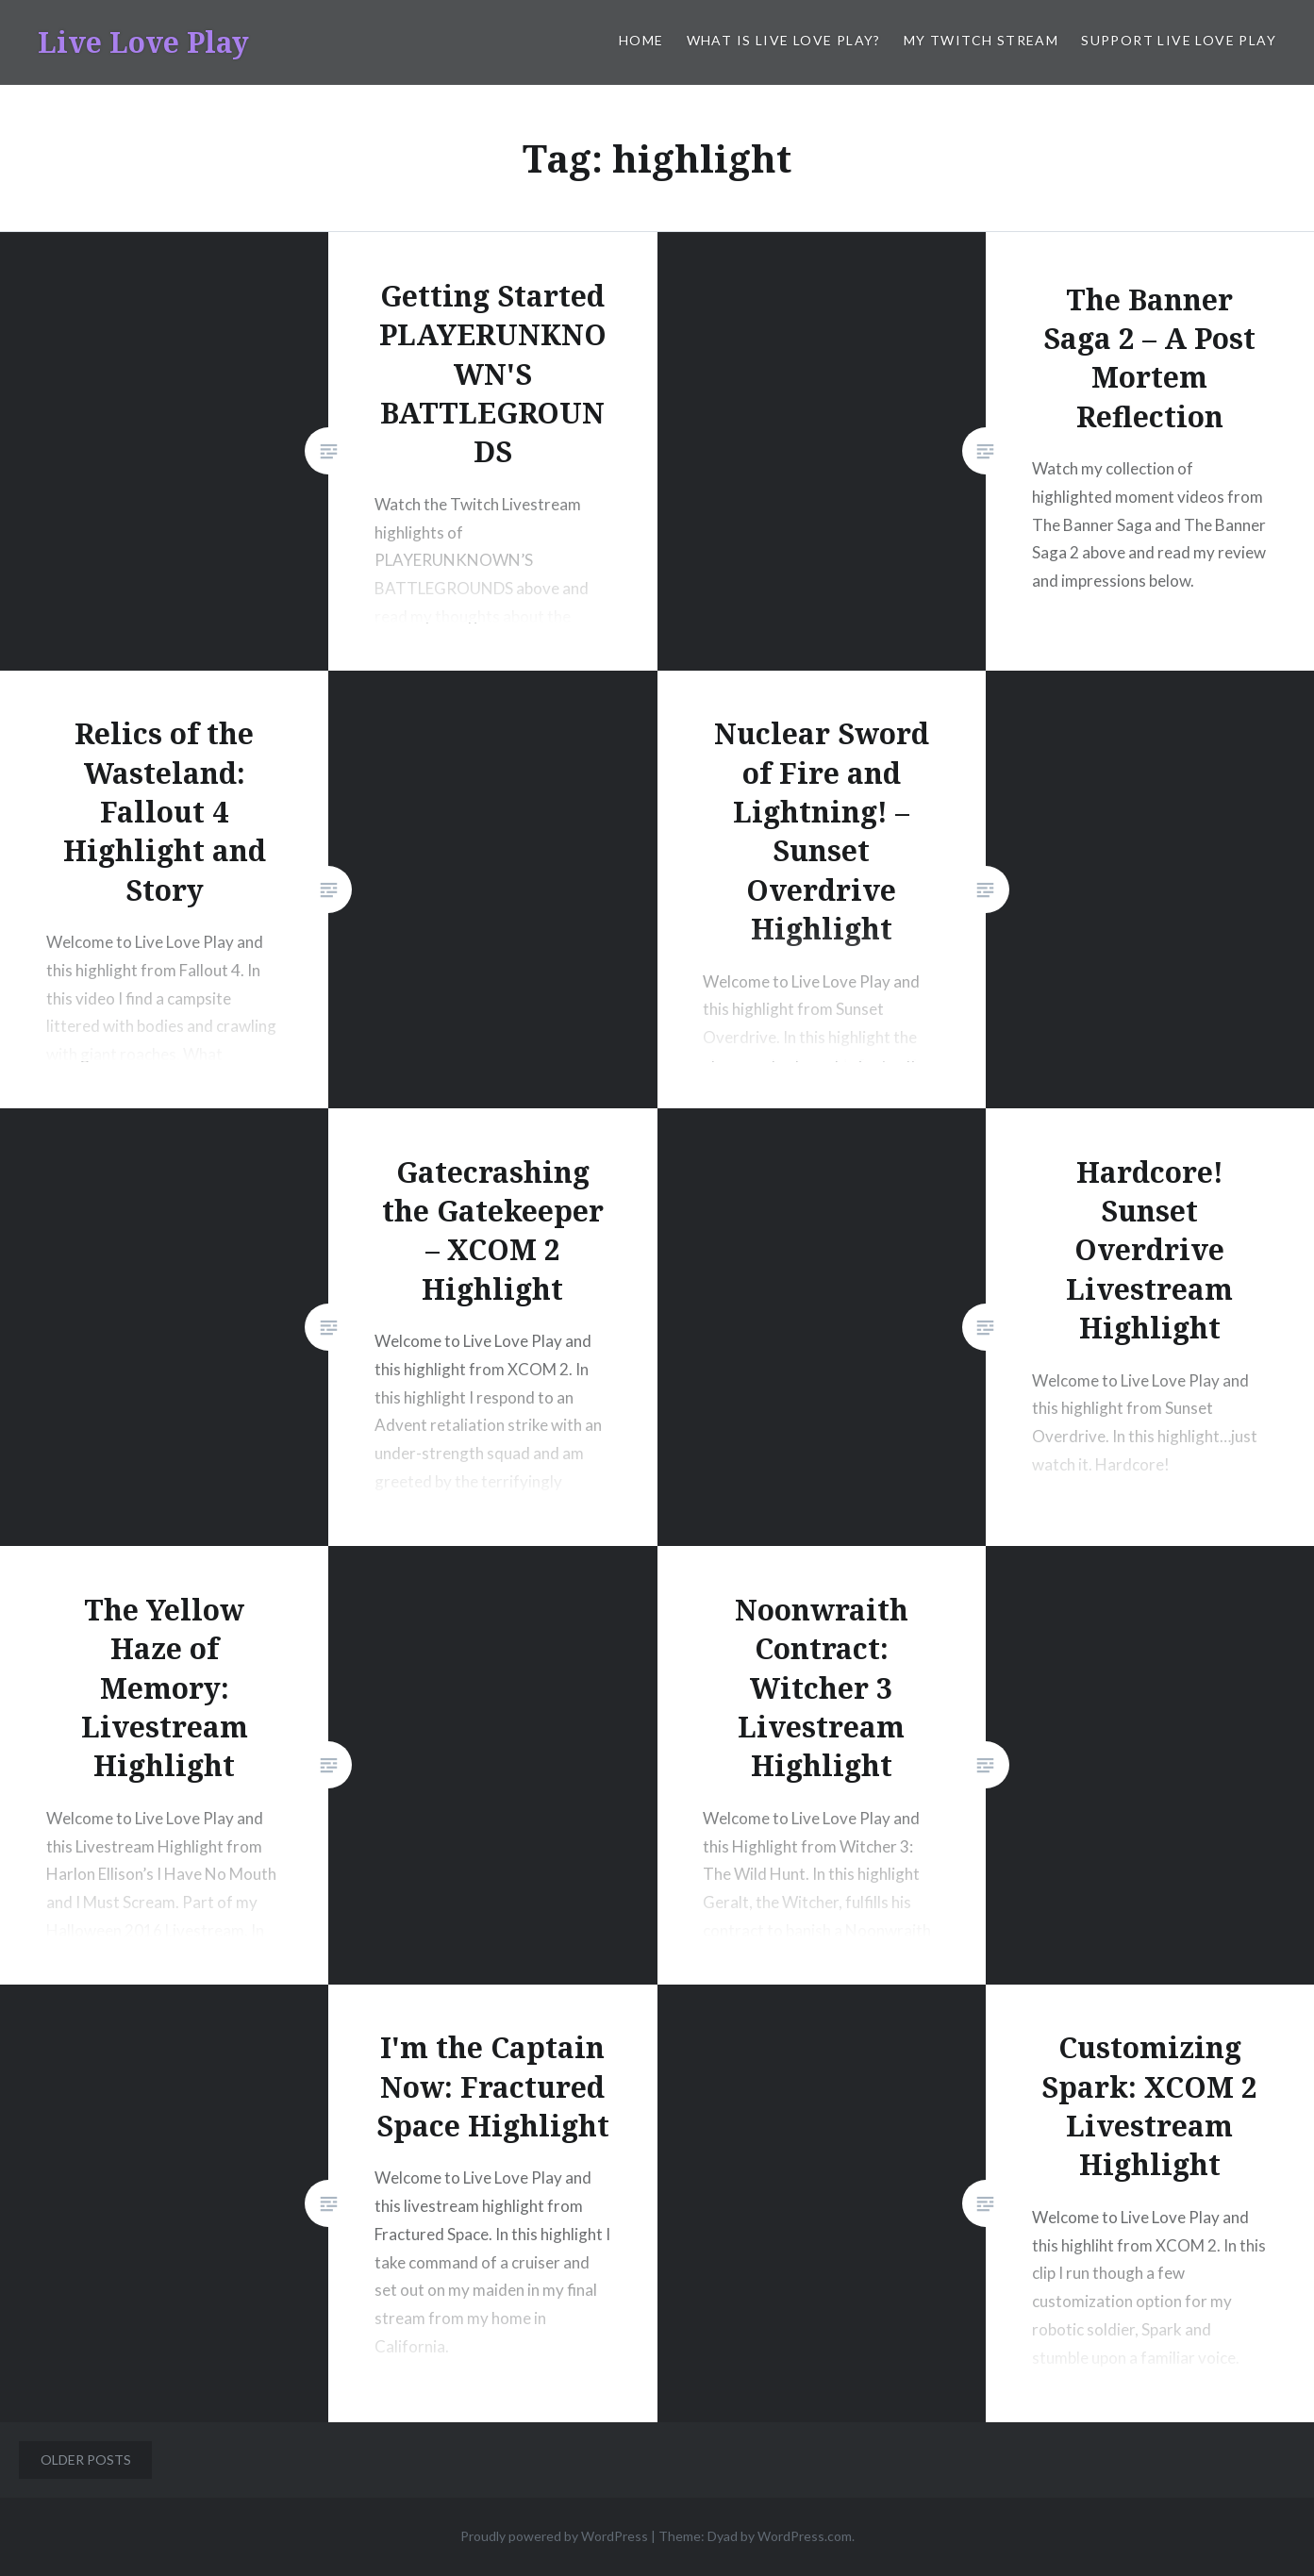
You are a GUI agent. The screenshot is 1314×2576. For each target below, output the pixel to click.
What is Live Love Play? (784, 40)
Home (641, 40)
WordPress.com (804, 2536)
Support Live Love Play (1178, 40)
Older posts (86, 2459)
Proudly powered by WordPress (554, 2536)
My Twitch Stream (981, 40)
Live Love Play (143, 42)
